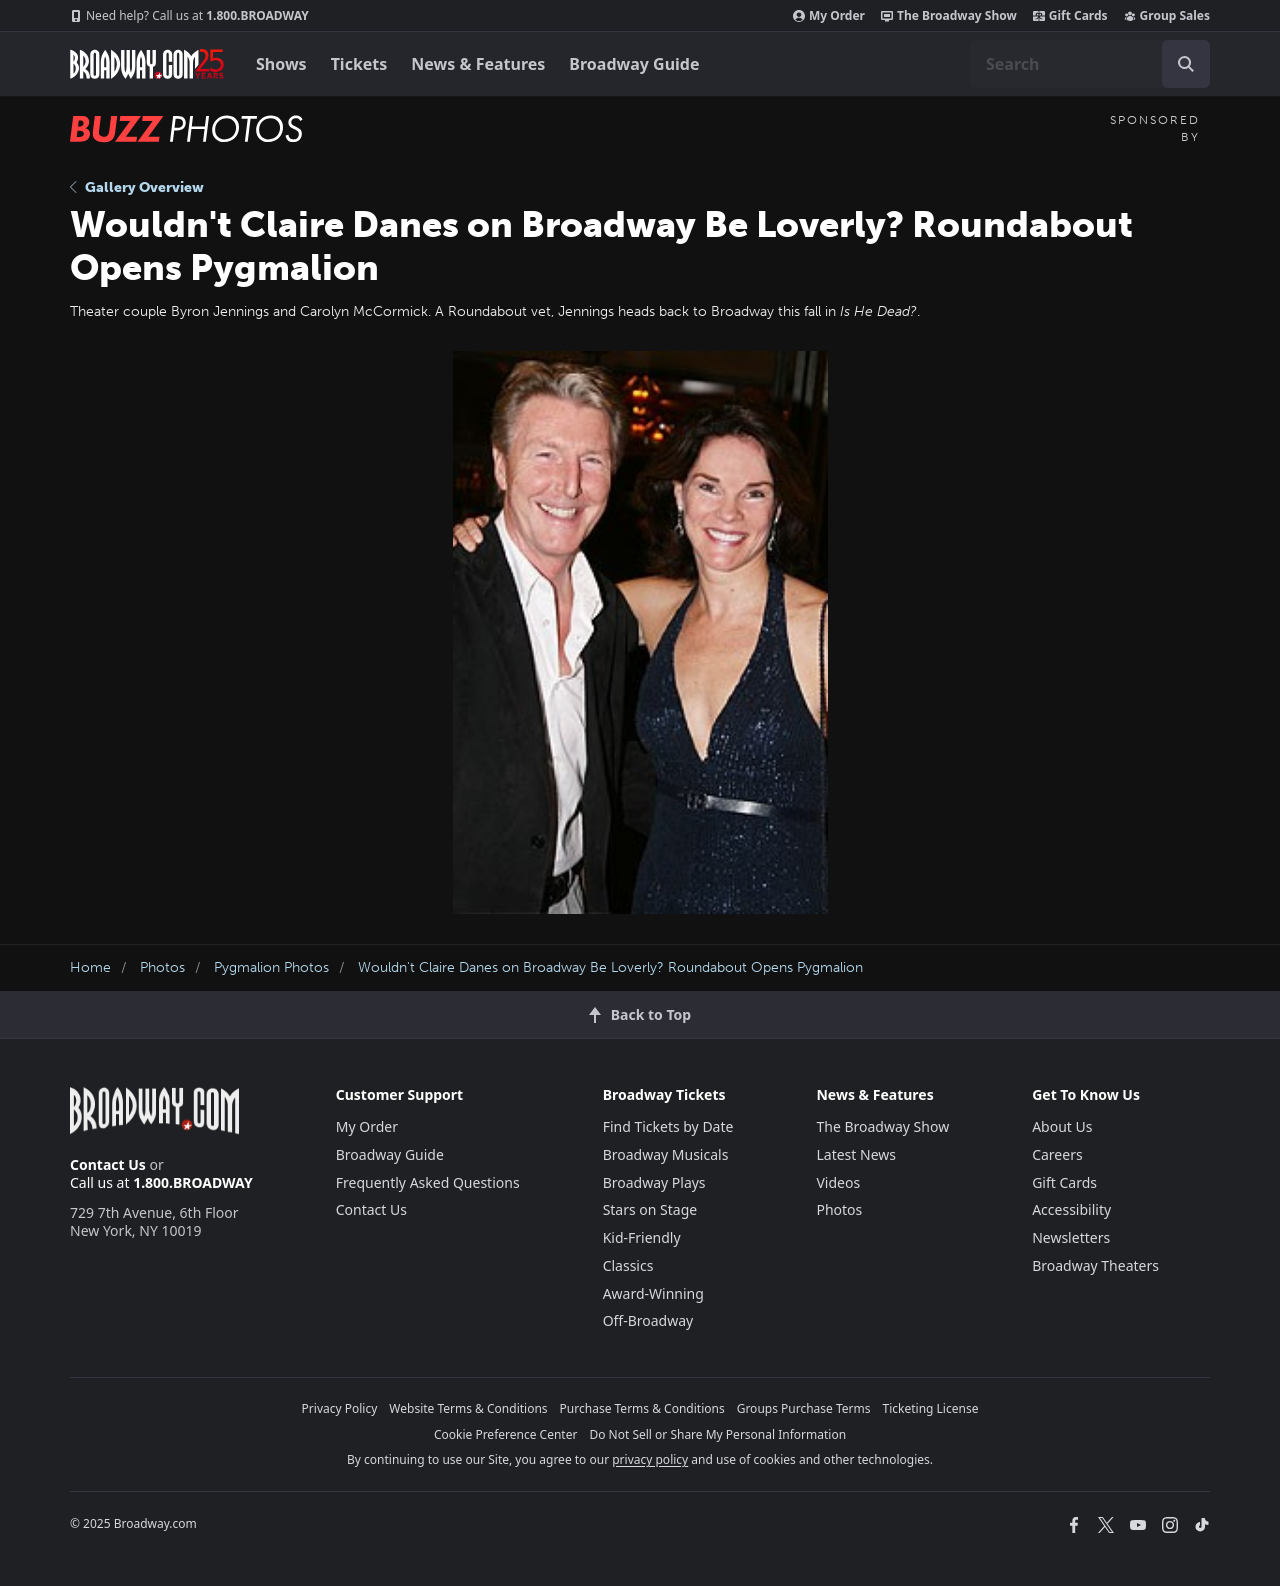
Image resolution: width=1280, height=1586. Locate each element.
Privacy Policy (340, 1408)
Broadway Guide (634, 64)
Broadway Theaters (1095, 1265)
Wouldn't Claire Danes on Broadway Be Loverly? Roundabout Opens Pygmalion (610, 967)
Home (90, 967)
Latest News (856, 1154)
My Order (829, 16)
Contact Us (108, 1164)
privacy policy (650, 1459)
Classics (628, 1265)
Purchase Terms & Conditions (642, 1408)
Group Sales (1167, 16)
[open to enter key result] (1186, 64)
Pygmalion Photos (271, 967)
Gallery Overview (137, 187)
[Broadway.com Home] (147, 64)
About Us (1062, 1126)
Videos (838, 1182)
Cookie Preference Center (506, 1434)
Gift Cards (1070, 16)
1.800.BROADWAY (189, 16)
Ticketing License (931, 1408)
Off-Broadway (648, 1320)
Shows (281, 64)
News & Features (478, 64)
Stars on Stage (650, 1209)
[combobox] (1090, 64)
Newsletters (1071, 1237)
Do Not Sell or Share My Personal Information (717, 1434)
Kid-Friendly (642, 1237)
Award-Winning (653, 1293)
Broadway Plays (654, 1182)
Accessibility (1071, 1209)
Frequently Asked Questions (428, 1182)
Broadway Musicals (666, 1154)
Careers (1057, 1154)
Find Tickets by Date (668, 1126)
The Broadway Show (949, 16)
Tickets (359, 64)
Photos (162, 967)
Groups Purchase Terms (804, 1408)
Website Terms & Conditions (468, 1408)
